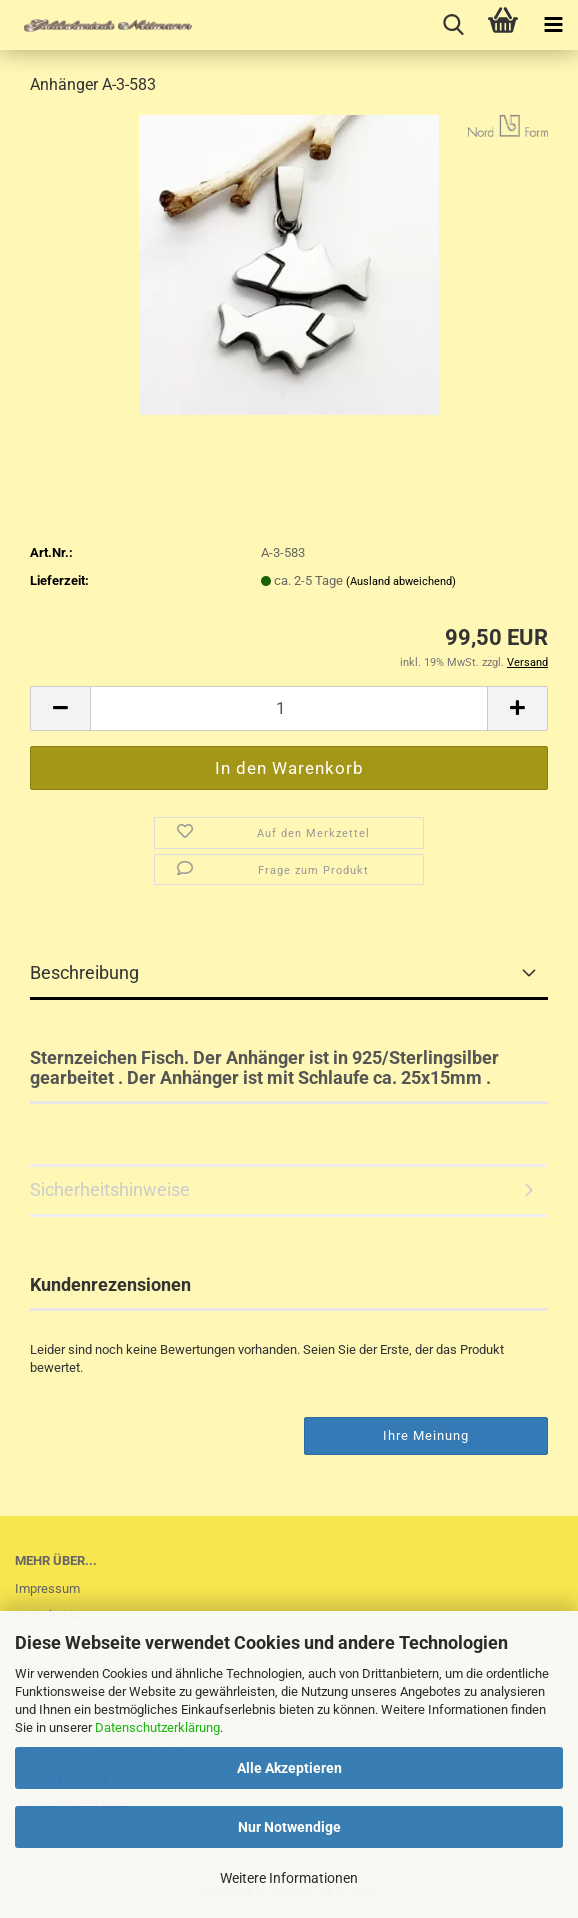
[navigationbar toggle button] (553, 25)
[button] (60, 708)
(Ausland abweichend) (401, 581)
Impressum (47, 1588)
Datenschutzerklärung (157, 1727)
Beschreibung (84, 972)
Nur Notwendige (289, 1827)
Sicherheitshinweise (110, 1189)
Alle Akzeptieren (289, 1768)
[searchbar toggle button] (453, 25)
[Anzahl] (289, 708)
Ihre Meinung (426, 1435)
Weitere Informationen (289, 1878)
